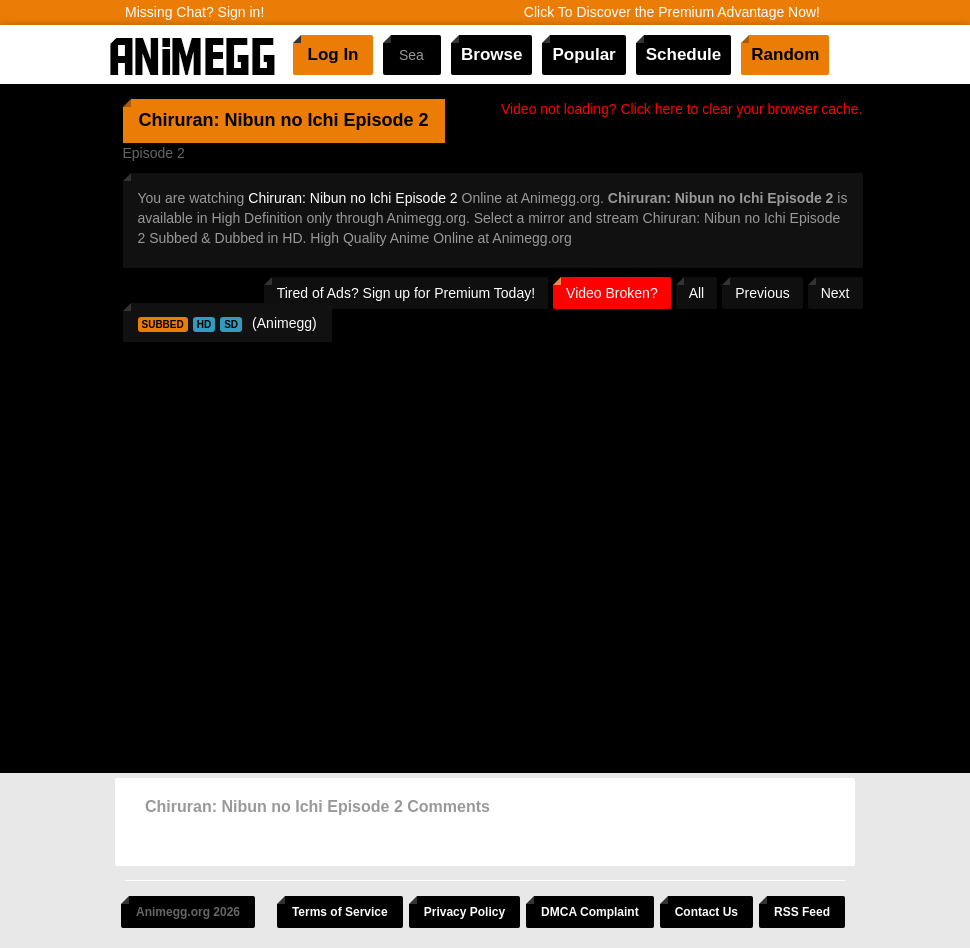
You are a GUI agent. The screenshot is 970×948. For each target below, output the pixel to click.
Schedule (684, 54)
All (697, 293)
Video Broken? (612, 293)
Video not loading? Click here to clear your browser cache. (682, 109)
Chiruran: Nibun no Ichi (239, 120)
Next (835, 293)
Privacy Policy (464, 912)
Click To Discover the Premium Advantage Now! (672, 12)
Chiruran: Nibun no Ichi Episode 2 (352, 198)
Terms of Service (340, 912)
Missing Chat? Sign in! (194, 12)
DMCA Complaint (590, 912)
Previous (762, 293)
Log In (333, 54)
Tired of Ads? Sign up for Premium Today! (406, 293)
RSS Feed (802, 912)
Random (785, 54)
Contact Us (706, 912)
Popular (583, 54)
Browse (491, 54)
